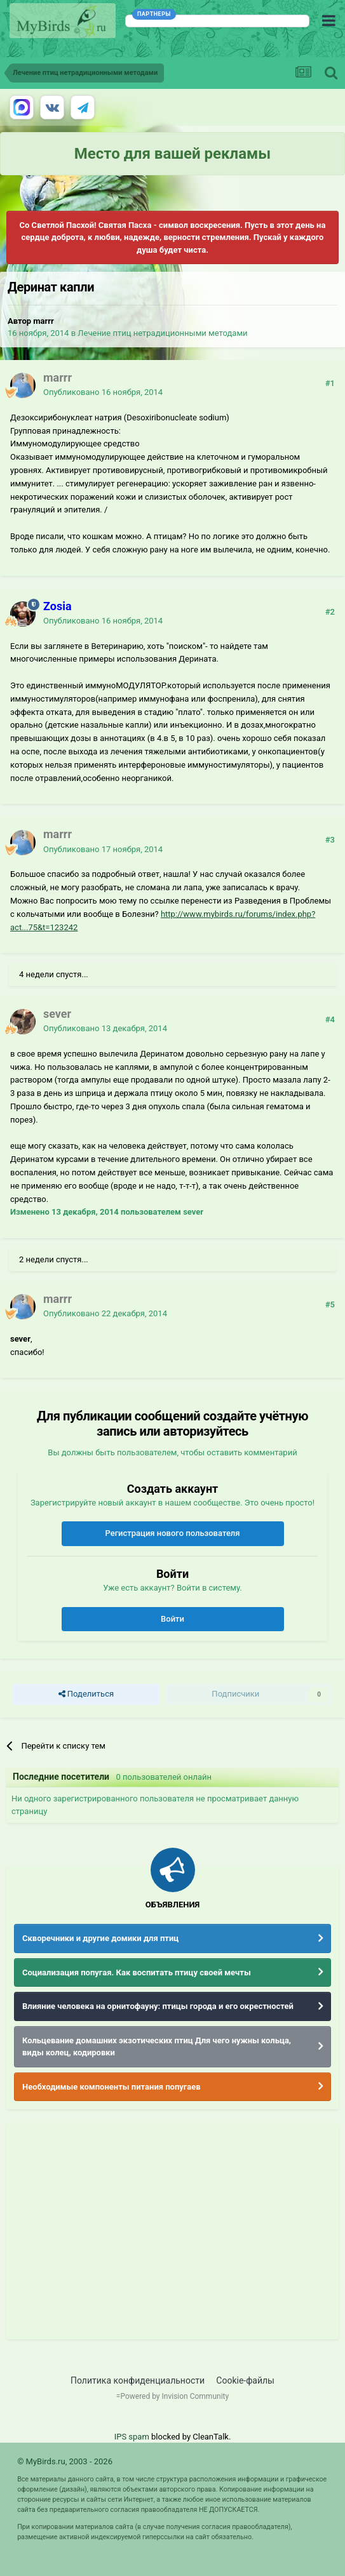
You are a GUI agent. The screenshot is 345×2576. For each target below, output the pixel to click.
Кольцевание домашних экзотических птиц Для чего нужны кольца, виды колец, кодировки (156, 2047)
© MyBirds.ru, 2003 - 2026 (64, 2461)
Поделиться (86, 1694)
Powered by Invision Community (174, 2396)
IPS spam (131, 2436)
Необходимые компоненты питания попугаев (111, 2087)
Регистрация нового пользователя (172, 1533)
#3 (330, 839)
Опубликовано (103, 392)
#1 (330, 383)
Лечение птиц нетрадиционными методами (162, 333)
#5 (330, 1304)
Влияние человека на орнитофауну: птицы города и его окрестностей (158, 2006)
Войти (172, 1619)
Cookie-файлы (245, 2380)
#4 (330, 1019)
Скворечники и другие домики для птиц (100, 1938)
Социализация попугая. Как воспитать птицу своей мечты (136, 1972)
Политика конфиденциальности (138, 2380)
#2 (330, 612)
